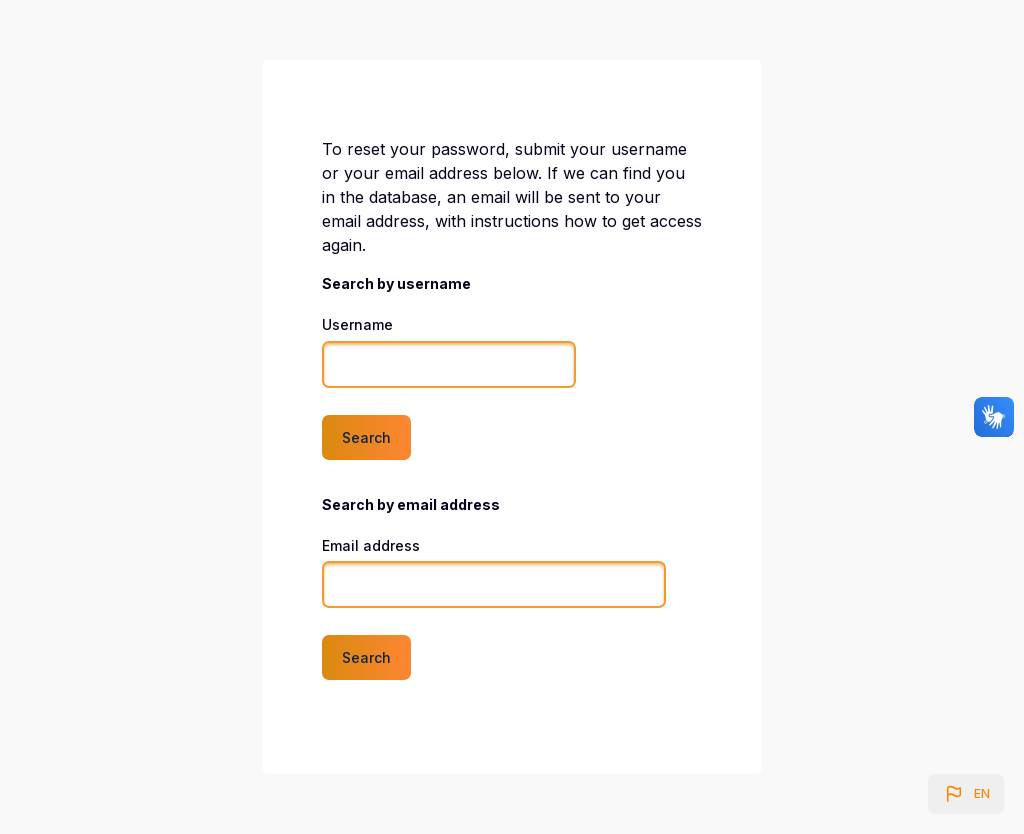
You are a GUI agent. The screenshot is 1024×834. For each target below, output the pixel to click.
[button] (966, 794)
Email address (371, 545)
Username (357, 324)
